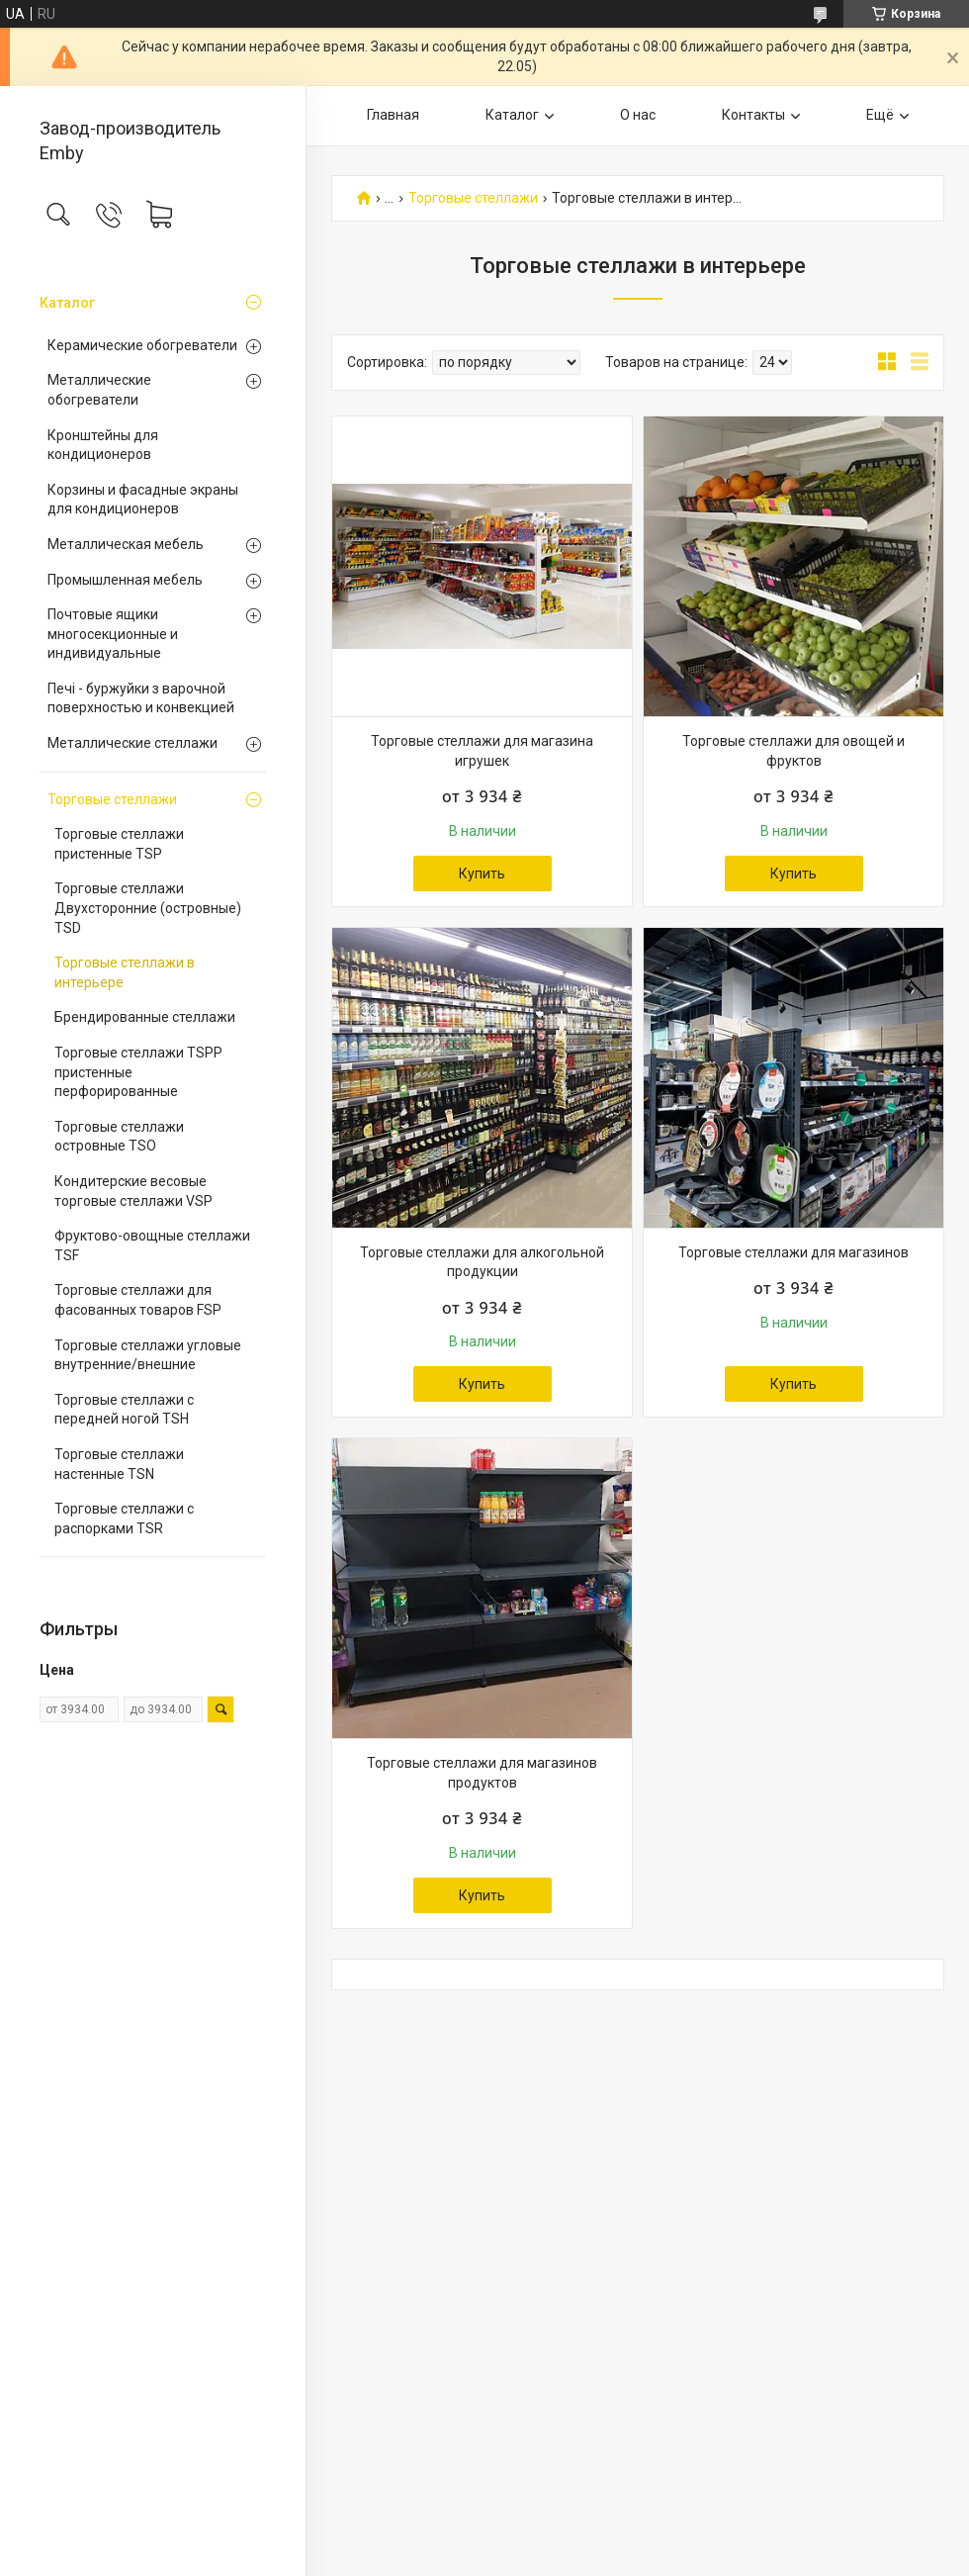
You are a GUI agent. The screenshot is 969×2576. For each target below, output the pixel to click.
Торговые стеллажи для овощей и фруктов (793, 751)
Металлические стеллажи (132, 743)
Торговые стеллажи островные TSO (119, 1136)
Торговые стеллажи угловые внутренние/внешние (147, 1355)
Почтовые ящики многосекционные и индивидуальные (112, 633)
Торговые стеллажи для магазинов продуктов (482, 1773)
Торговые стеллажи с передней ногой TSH (124, 1409)
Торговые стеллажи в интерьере (124, 972)
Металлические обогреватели (99, 390)
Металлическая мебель (125, 544)
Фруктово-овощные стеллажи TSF (152, 1245)
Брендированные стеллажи (144, 1017)
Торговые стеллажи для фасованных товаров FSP (137, 1300)
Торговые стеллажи (112, 799)
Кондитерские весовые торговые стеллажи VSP (133, 1191)
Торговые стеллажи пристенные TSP (119, 844)
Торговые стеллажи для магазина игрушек (482, 751)
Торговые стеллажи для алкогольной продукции (482, 1262)
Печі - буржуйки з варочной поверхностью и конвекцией (140, 698)
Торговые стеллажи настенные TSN (119, 1464)
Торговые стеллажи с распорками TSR (124, 1518)
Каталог (67, 303)
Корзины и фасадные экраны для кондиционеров (142, 499)
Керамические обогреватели (142, 345)
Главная (393, 115)
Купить (482, 873)
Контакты (753, 115)
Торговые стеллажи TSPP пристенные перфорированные (138, 1072)
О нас (638, 115)
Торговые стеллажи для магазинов (793, 1252)
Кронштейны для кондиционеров (102, 445)
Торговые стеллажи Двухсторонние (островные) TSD (147, 907)
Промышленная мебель (125, 580)
